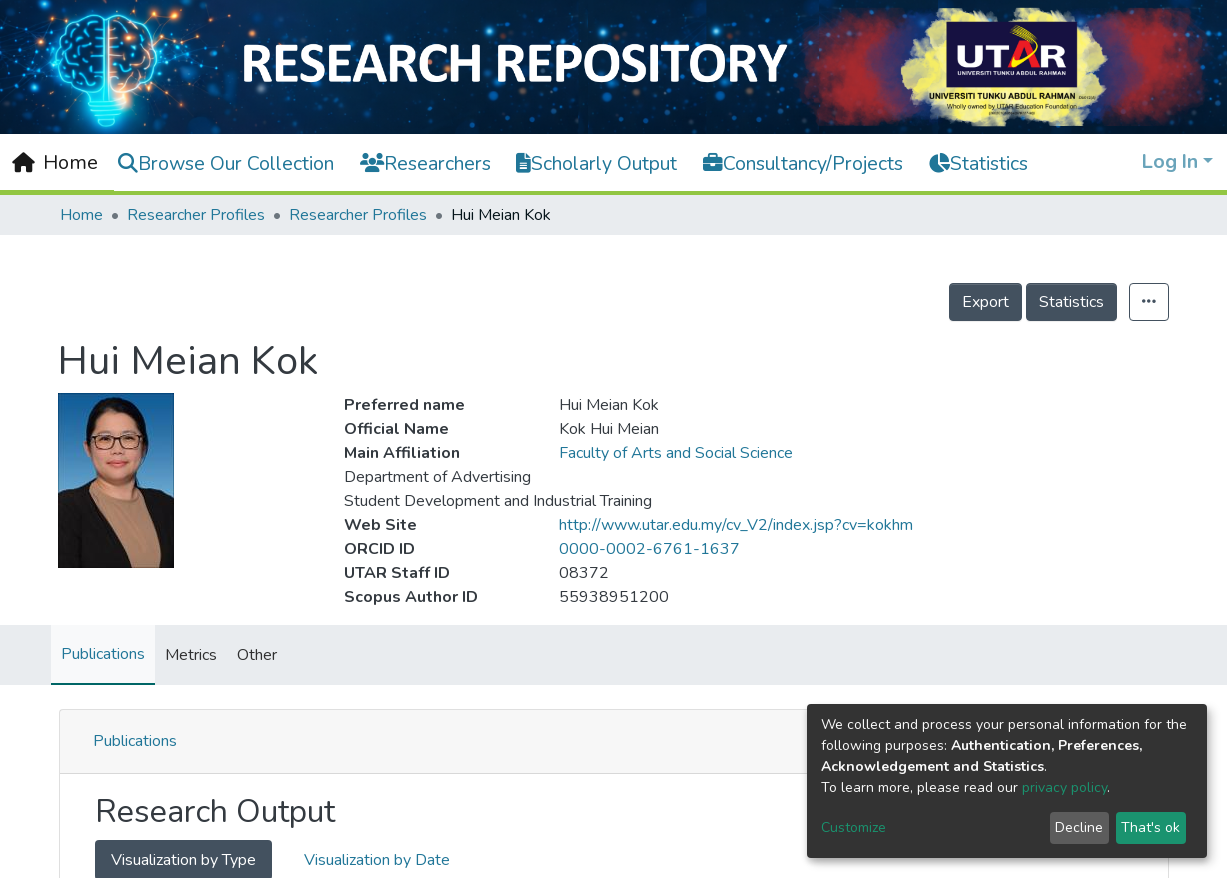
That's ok (1150, 827)
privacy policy (1064, 787)
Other (257, 655)
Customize (853, 827)
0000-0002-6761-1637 (649, 549)
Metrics (191, 655)
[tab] (614, 742)
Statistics (1071, 302)
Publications (103, 654)
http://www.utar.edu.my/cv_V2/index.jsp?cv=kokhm (736, 525)
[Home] (55, 163)
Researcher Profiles (196, 215)
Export (985, 302)
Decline (1079, 827)
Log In (1170, 161)
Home (81, 215)
